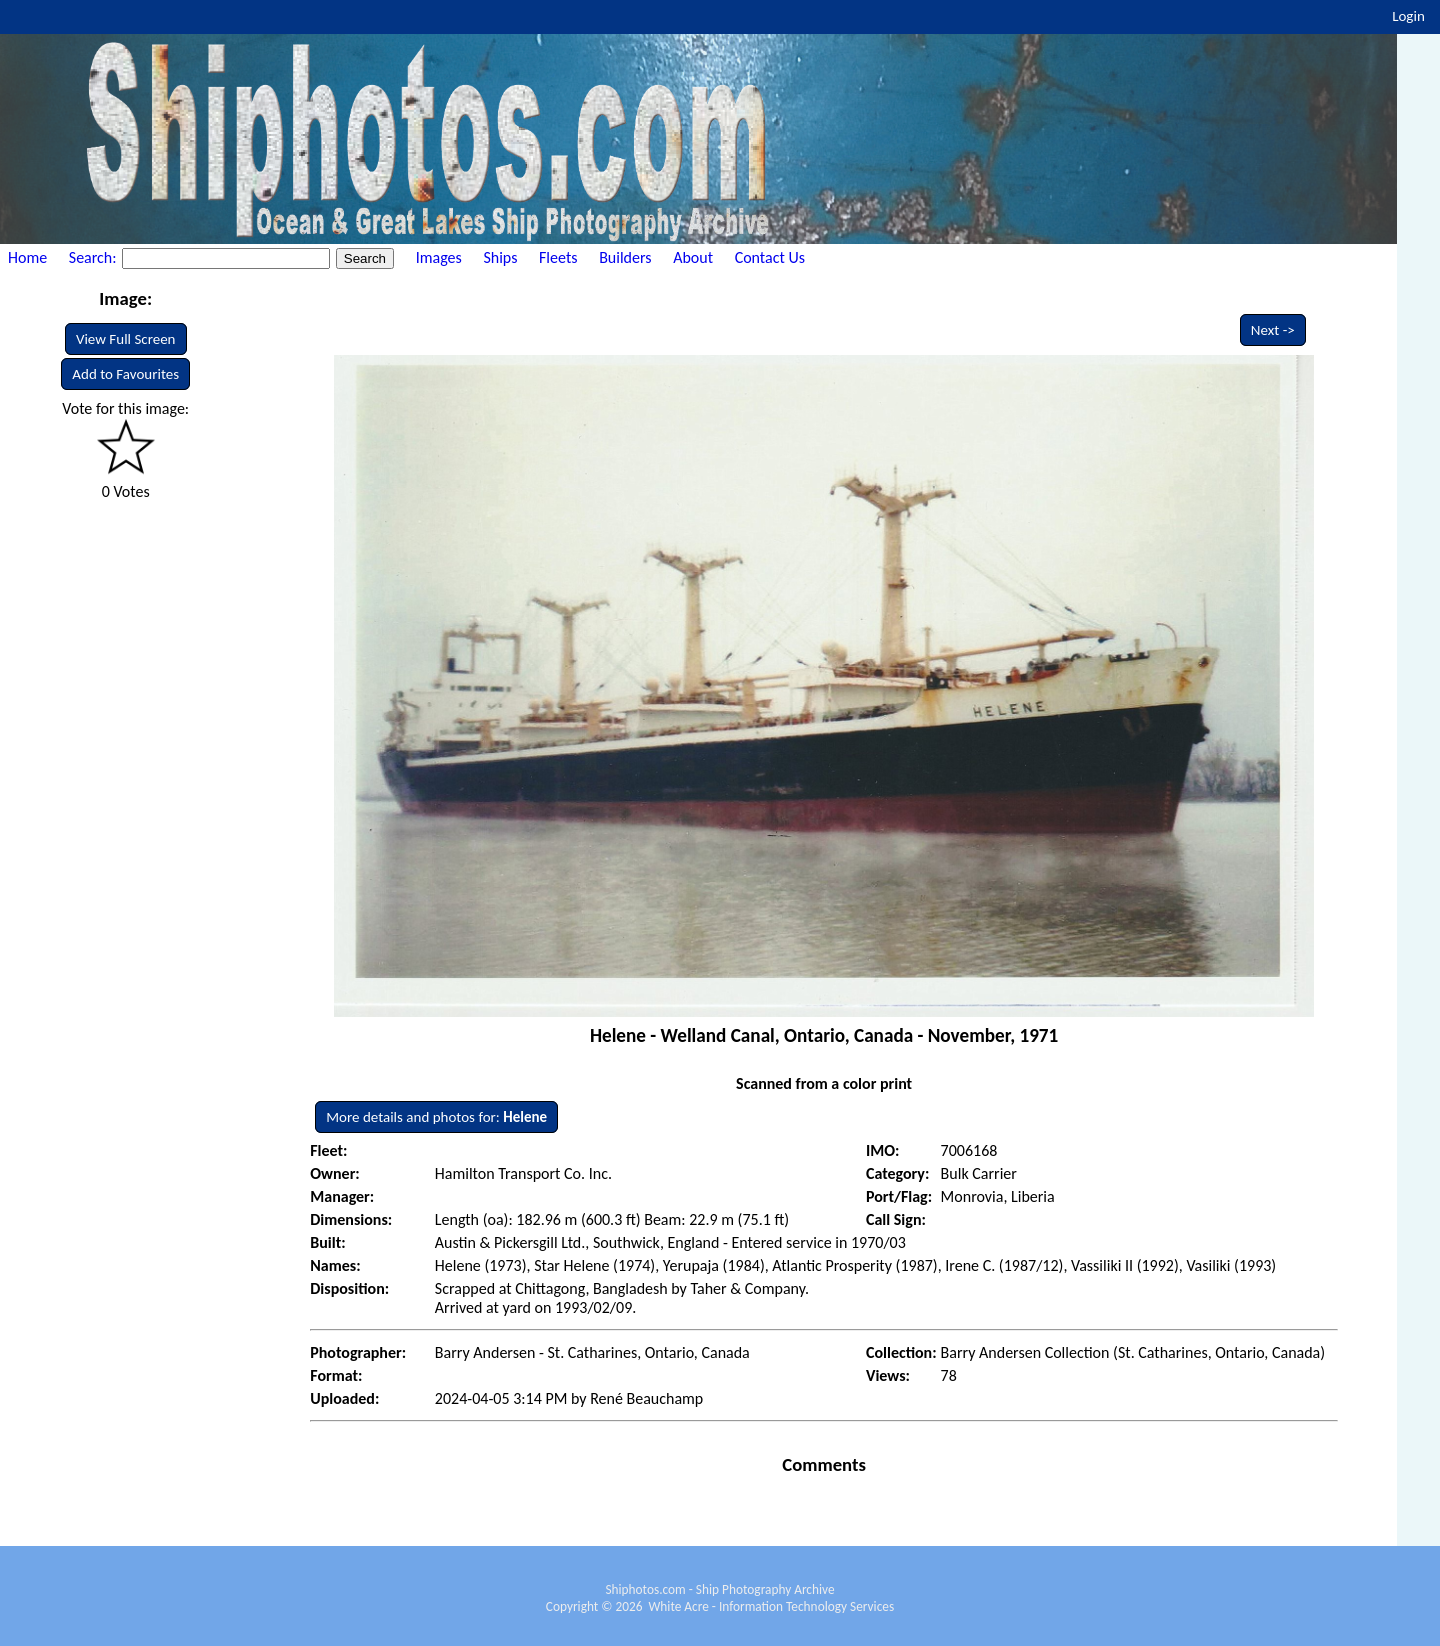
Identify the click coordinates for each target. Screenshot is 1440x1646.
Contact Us (770, 257)
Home (27, 257)
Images (439, 257)
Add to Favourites (125, 374)
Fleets (558, 257)
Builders (625, 257)
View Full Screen (126, 339)
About (693, 257)
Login (1408, 16)
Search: (94, 257)
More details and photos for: (436, 1117)
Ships (500, 257)
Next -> (1273, 330)
